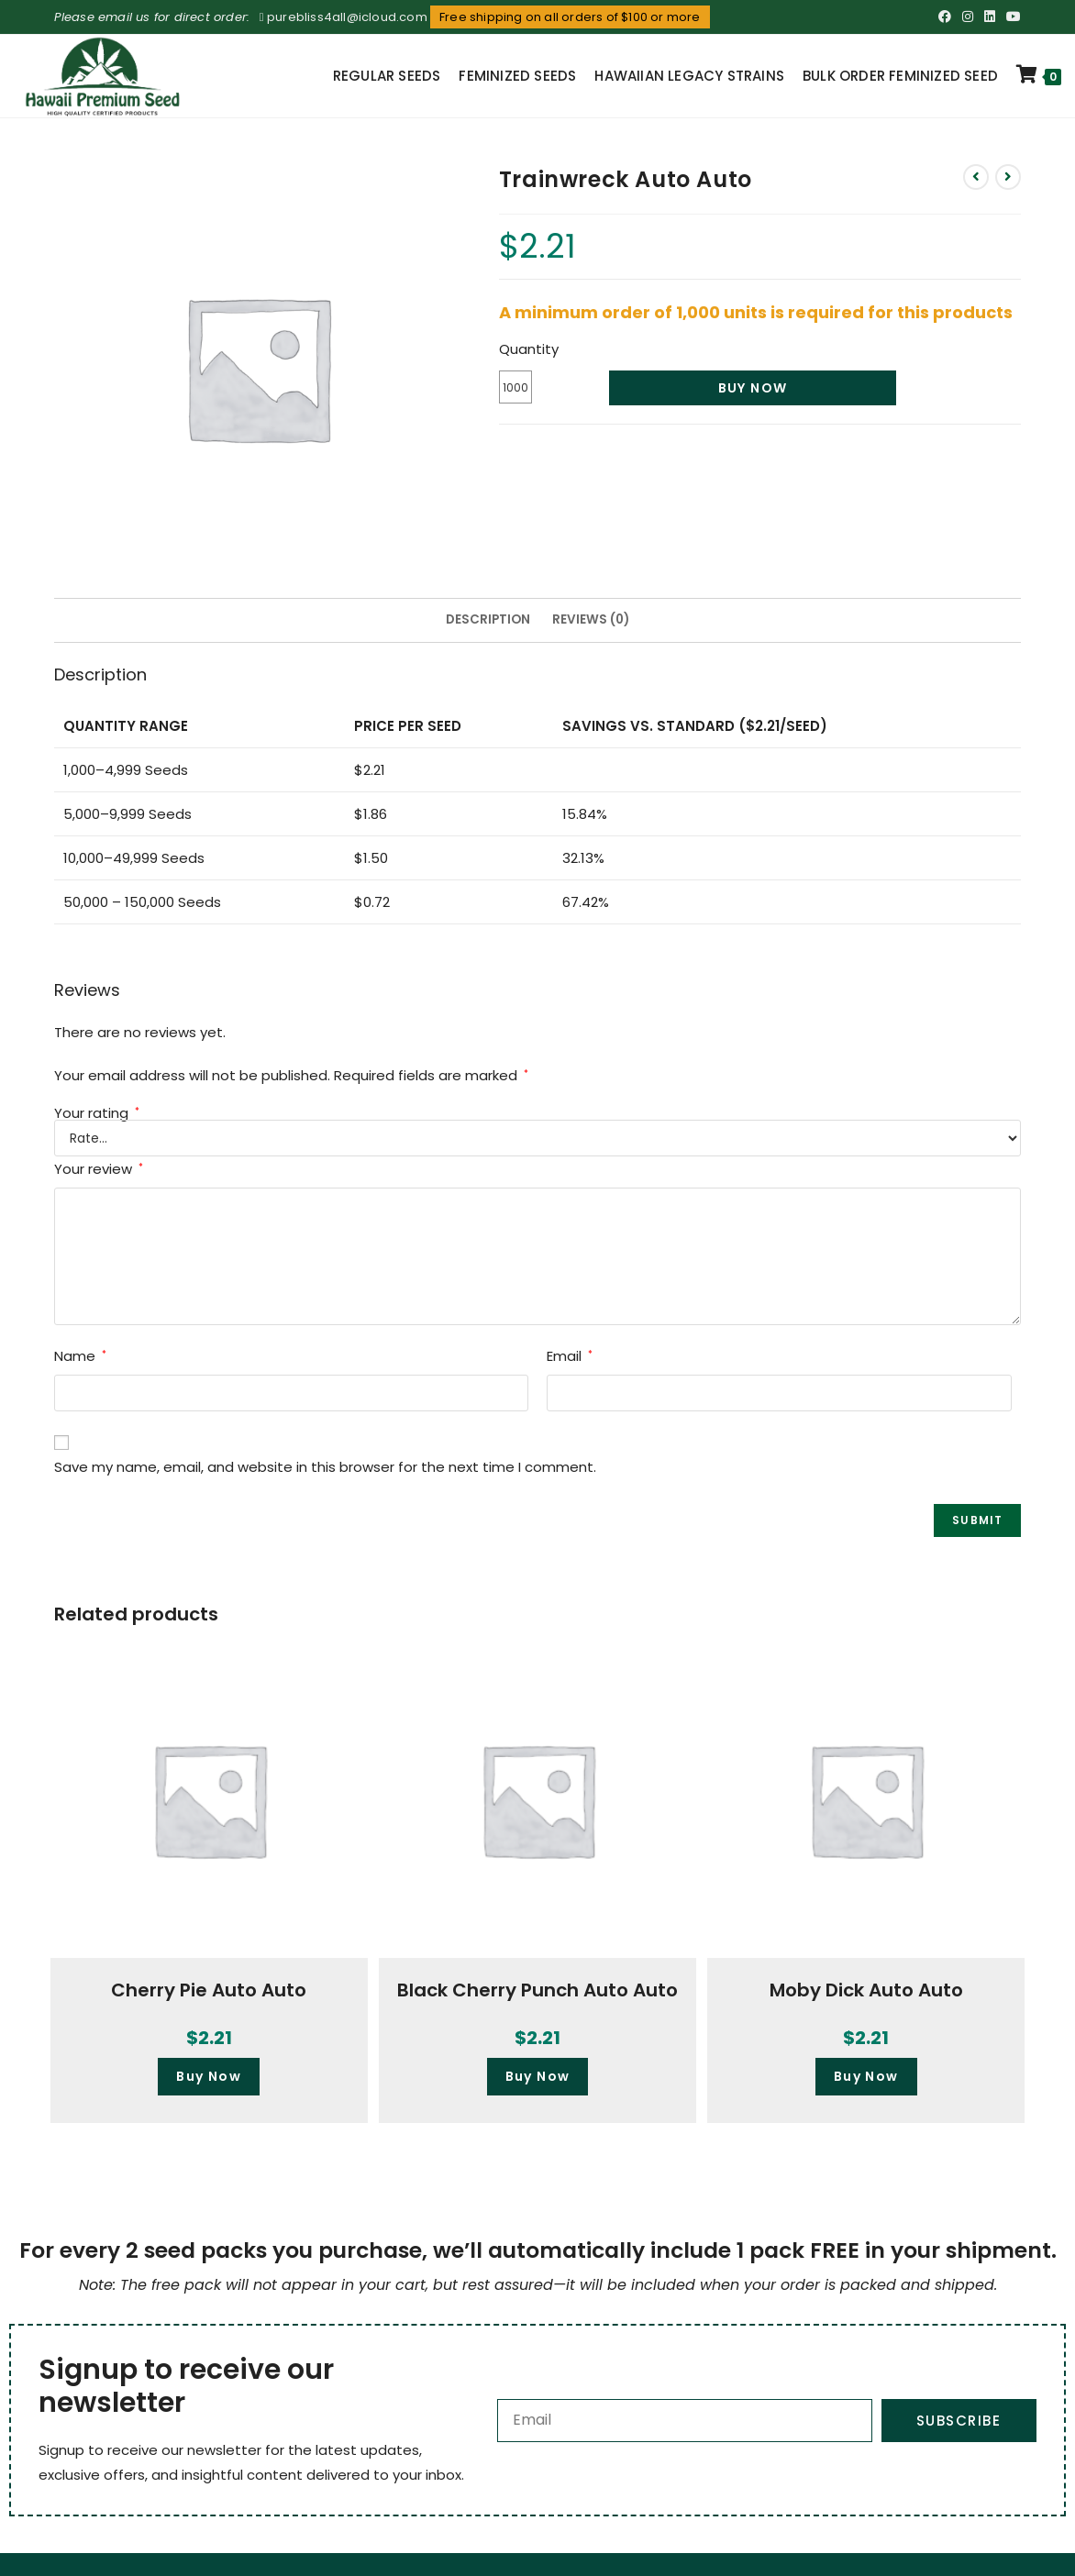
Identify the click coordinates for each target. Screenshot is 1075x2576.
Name (80, 1355)
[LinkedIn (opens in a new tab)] (990, 17)
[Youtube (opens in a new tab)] (1011, 17)
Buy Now (753, 388)
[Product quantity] (515, 387)
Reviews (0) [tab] (590, 619)
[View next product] (1008, 177)
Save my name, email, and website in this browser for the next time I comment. (325, 1466)
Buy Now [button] (208, 2076)
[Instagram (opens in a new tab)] (968, 17)
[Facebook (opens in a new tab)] (945, 17)
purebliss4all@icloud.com (347, 17)
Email (570, 1355)
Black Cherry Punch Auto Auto (537, 1990)
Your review (98, 1168)
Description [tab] (488, 619)
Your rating (96, 1113)
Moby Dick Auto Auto (866, 1990)
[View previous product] (976, 177)
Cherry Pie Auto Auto (208, 1990)
